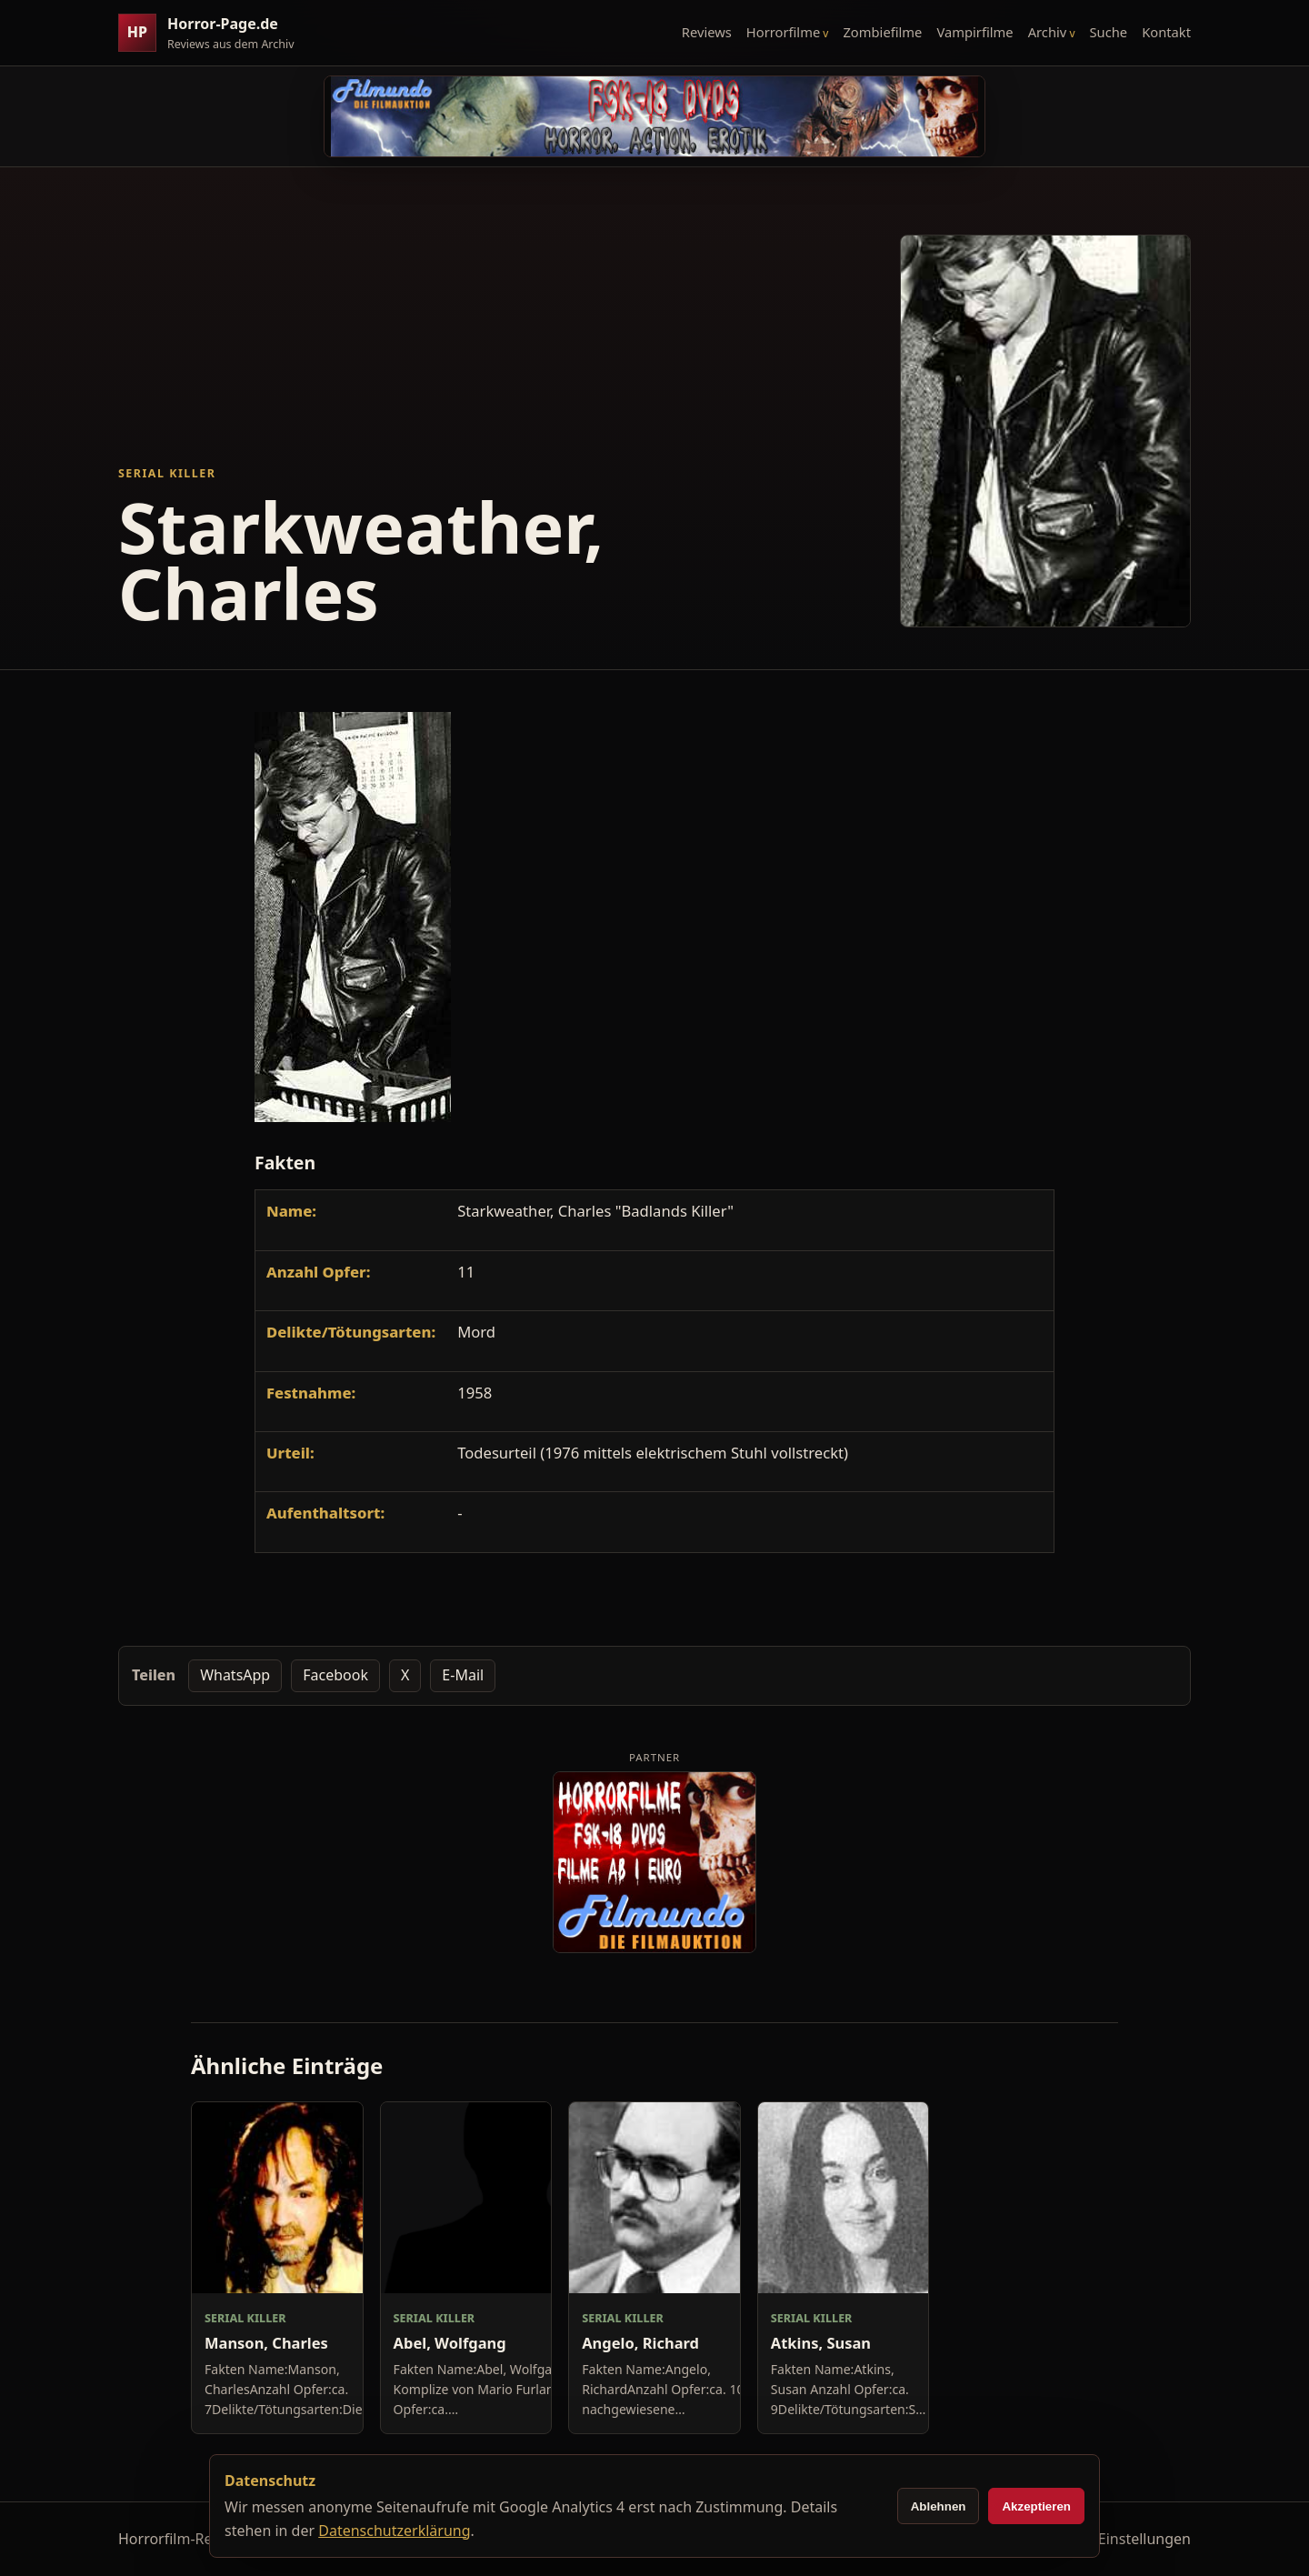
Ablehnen (938, 2506)
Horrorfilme (783, 32)
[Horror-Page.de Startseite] (213, 33)
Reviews (707, 32)
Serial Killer (166, 473)
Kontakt (1166, 32)
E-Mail (463, 1675)
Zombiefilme (882, 32)
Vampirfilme (974, 32)
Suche (1109, 32)
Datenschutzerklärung (394, 2531)
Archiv (1047, 32)
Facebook (335, 1675)
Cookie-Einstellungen (1119, 2539)
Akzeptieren (1036, 2506)
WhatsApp (235, 1675)
